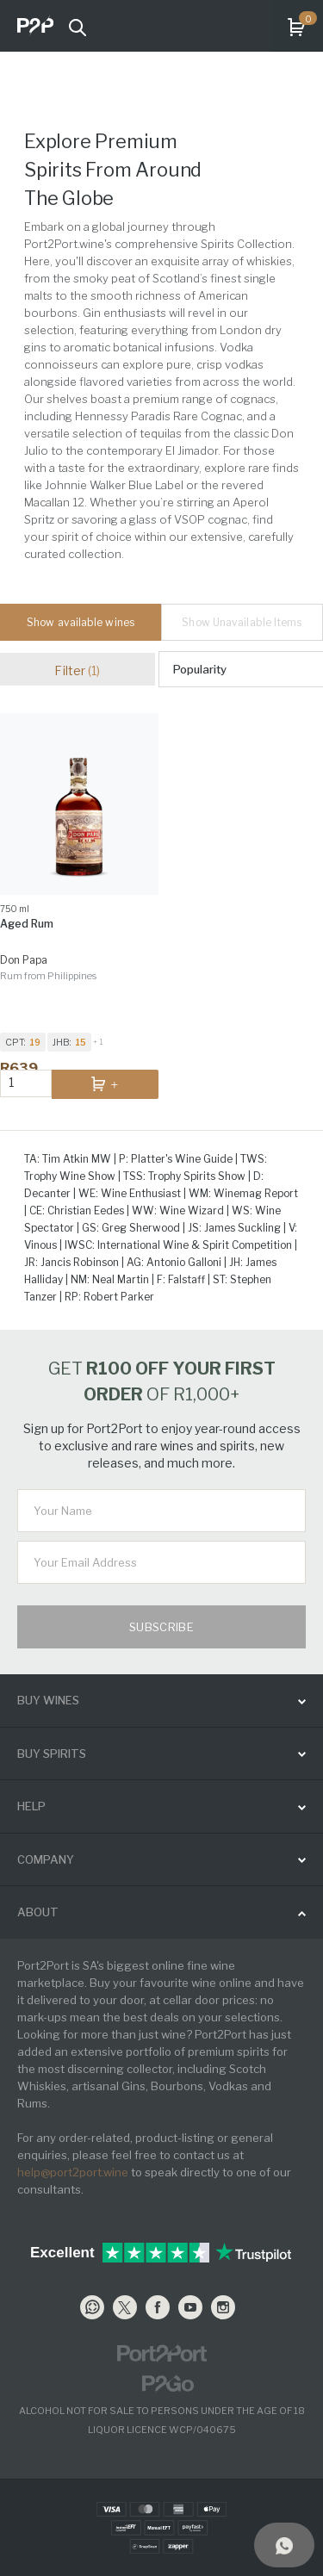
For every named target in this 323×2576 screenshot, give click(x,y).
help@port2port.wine (72, 2172)
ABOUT (38, 1912)
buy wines (48, 1700)
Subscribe (162, 1627)
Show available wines (80, 622)
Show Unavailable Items (241, 622)
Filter (77, 670)
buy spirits (51, 1753)
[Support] (284, 2545)
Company (45, 1859)
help (31, 1806)
